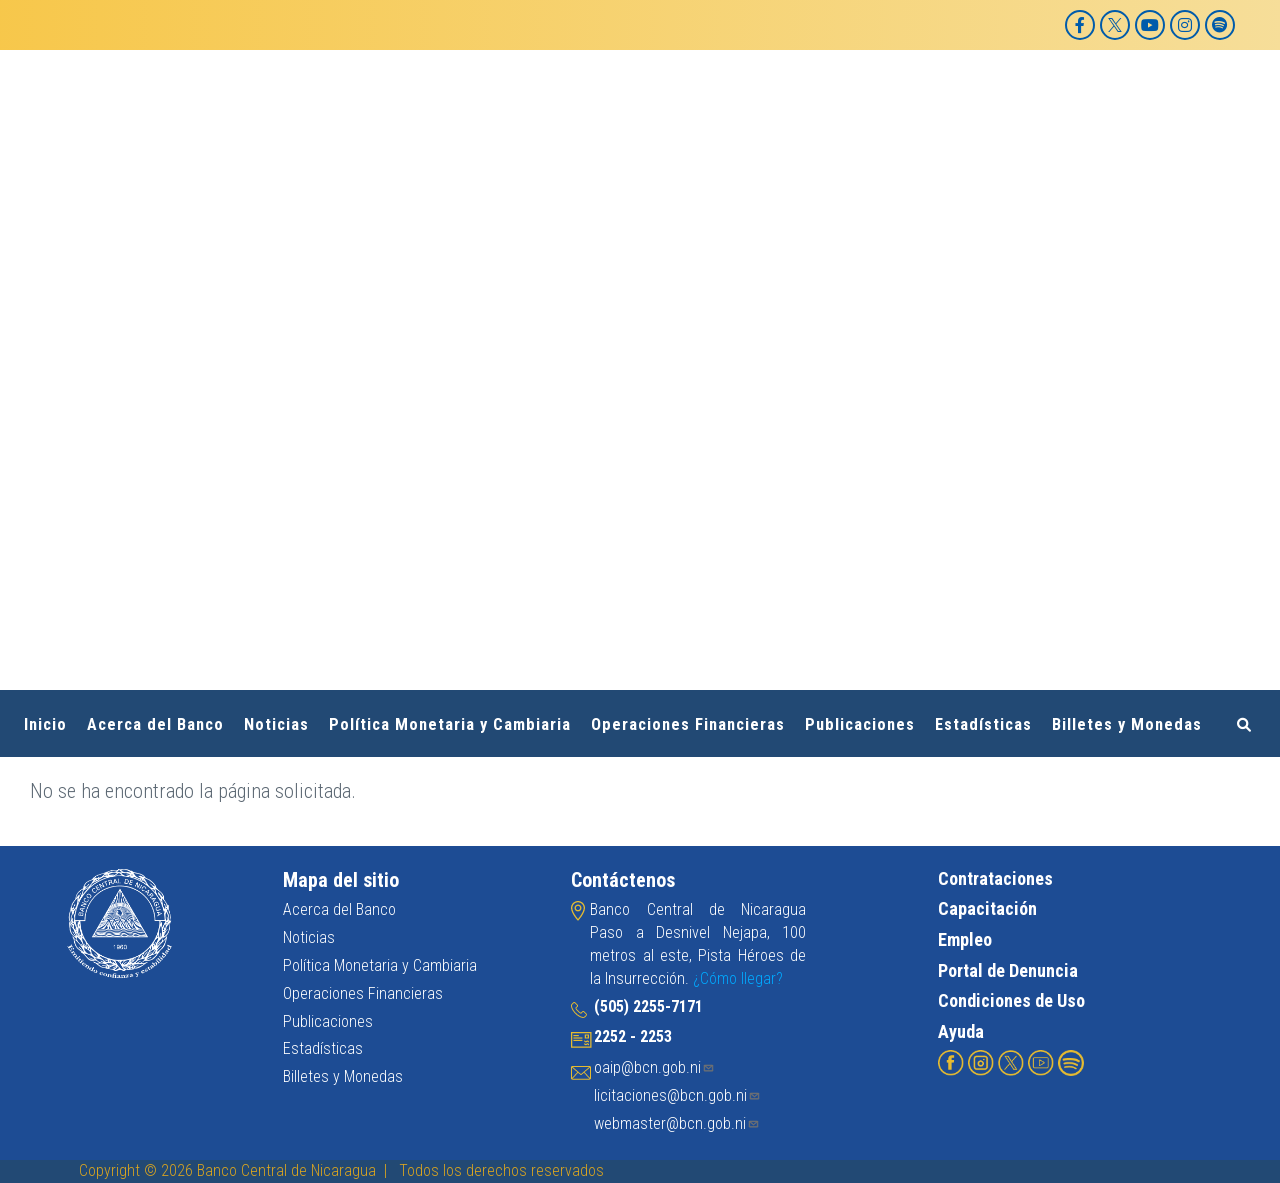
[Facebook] (1080, 25)
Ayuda (961, 1031)
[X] (1115, 25)
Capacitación (987, 908)
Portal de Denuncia (1008, 970)
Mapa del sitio (341, 880)
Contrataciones (995, 878)
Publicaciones (860, 724)
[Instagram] (1185, 25)
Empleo (965, 939)
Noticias (276, 724)
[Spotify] (1220, 25)
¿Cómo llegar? (738, 978)
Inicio (45, 724)
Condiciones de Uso (1011, 1000)
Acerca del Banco (155, 724)
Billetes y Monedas (1127, 724)
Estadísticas (983, 724)
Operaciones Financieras (688, 724)
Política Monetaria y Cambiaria (450, 724)
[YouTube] (1150, 25)
